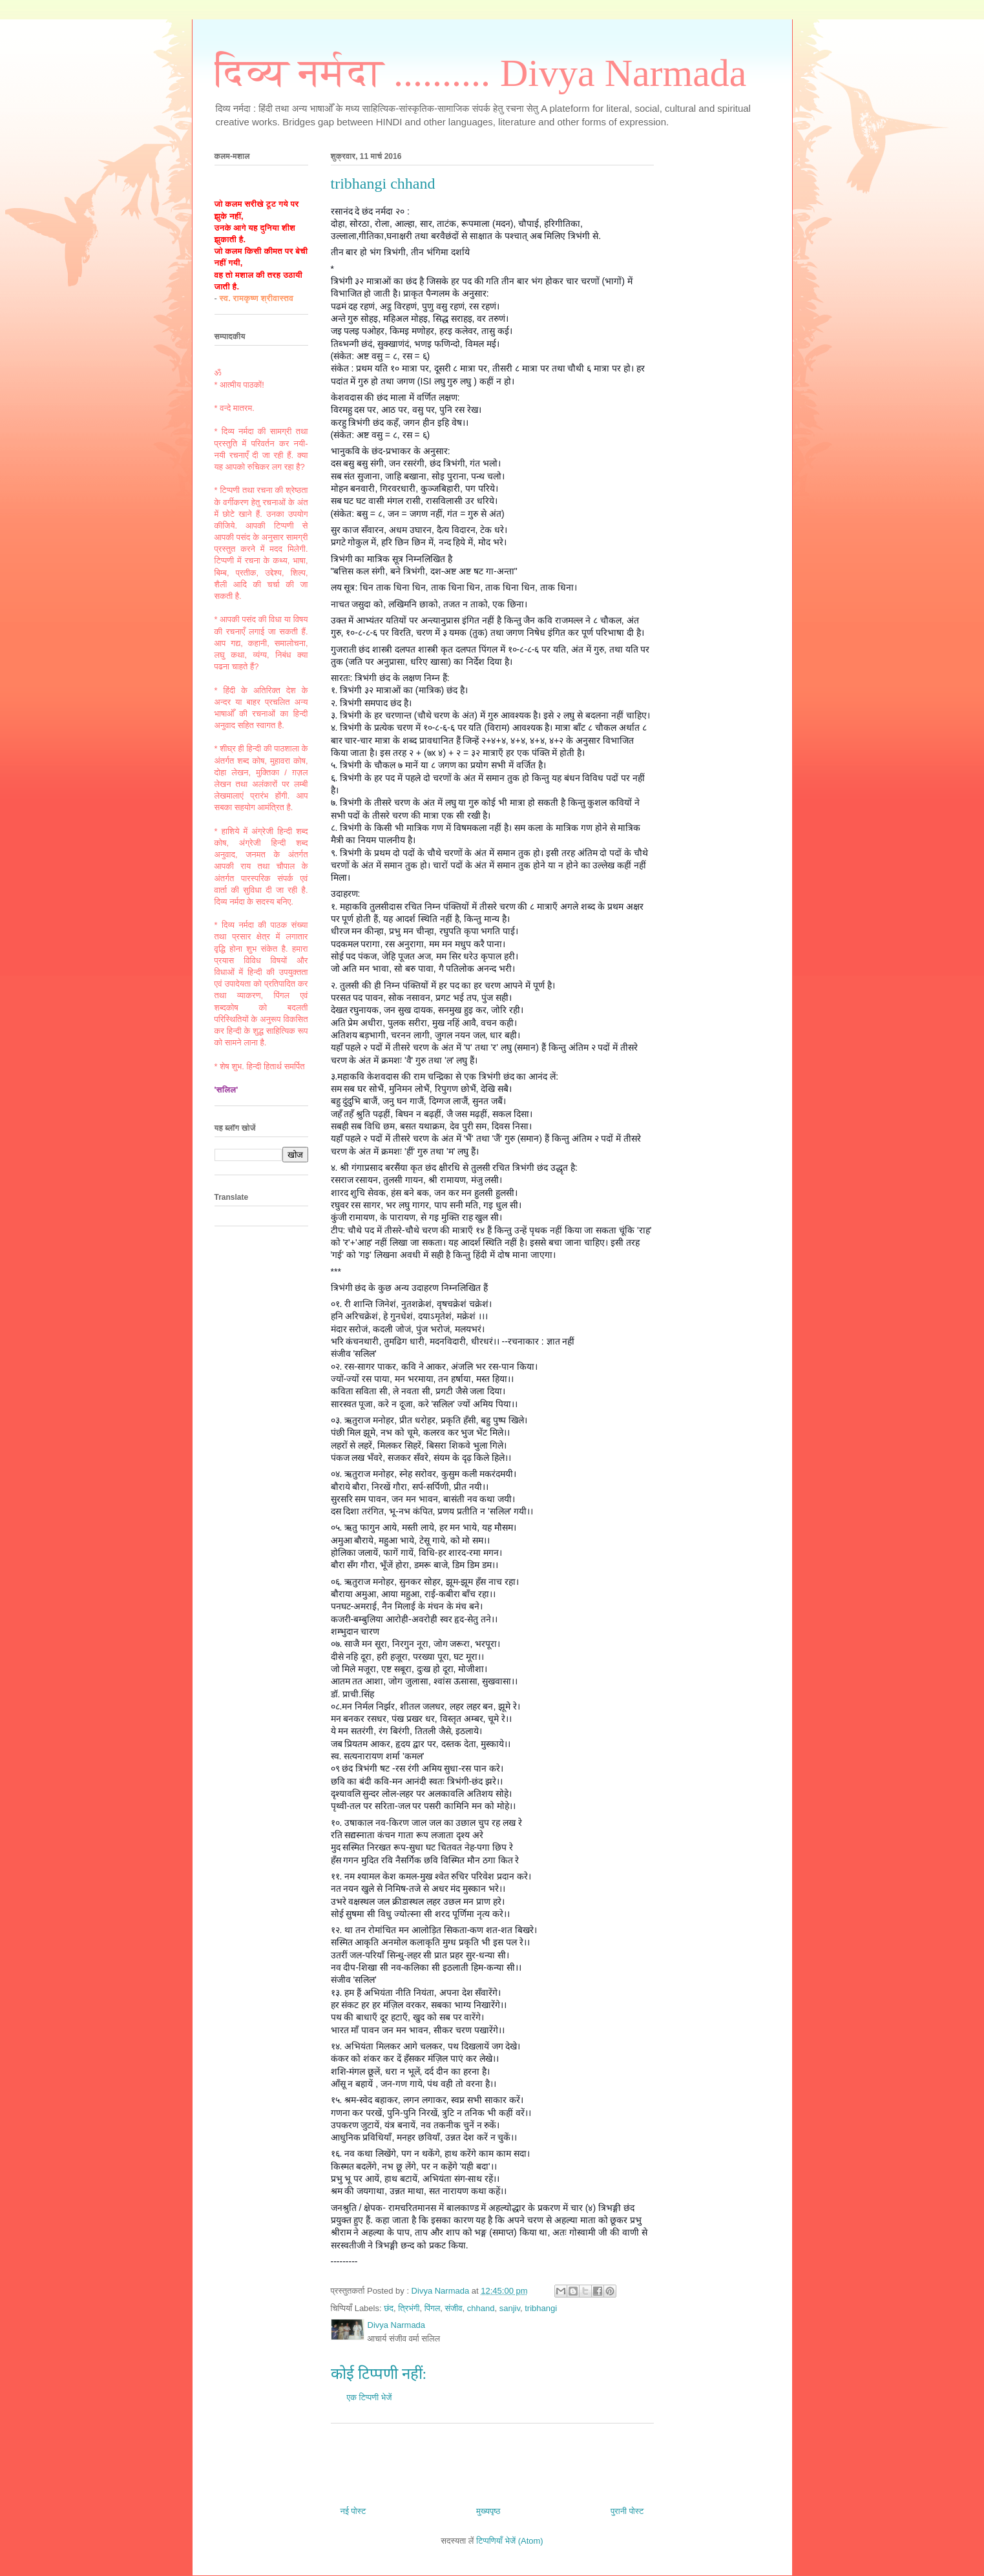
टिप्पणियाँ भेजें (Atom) (509, 2541)
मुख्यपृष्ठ (488, 2511)
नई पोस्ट (353, 2511)
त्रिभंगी (408, 2308)
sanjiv (509, 2308)
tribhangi (541, 2308)
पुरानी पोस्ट (627, 2511)
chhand (481, 2308)
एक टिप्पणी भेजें (369, 2397)
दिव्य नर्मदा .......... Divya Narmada (481, 73)
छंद (388, 2308)
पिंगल (432, 2308)
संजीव (453, 2308)
